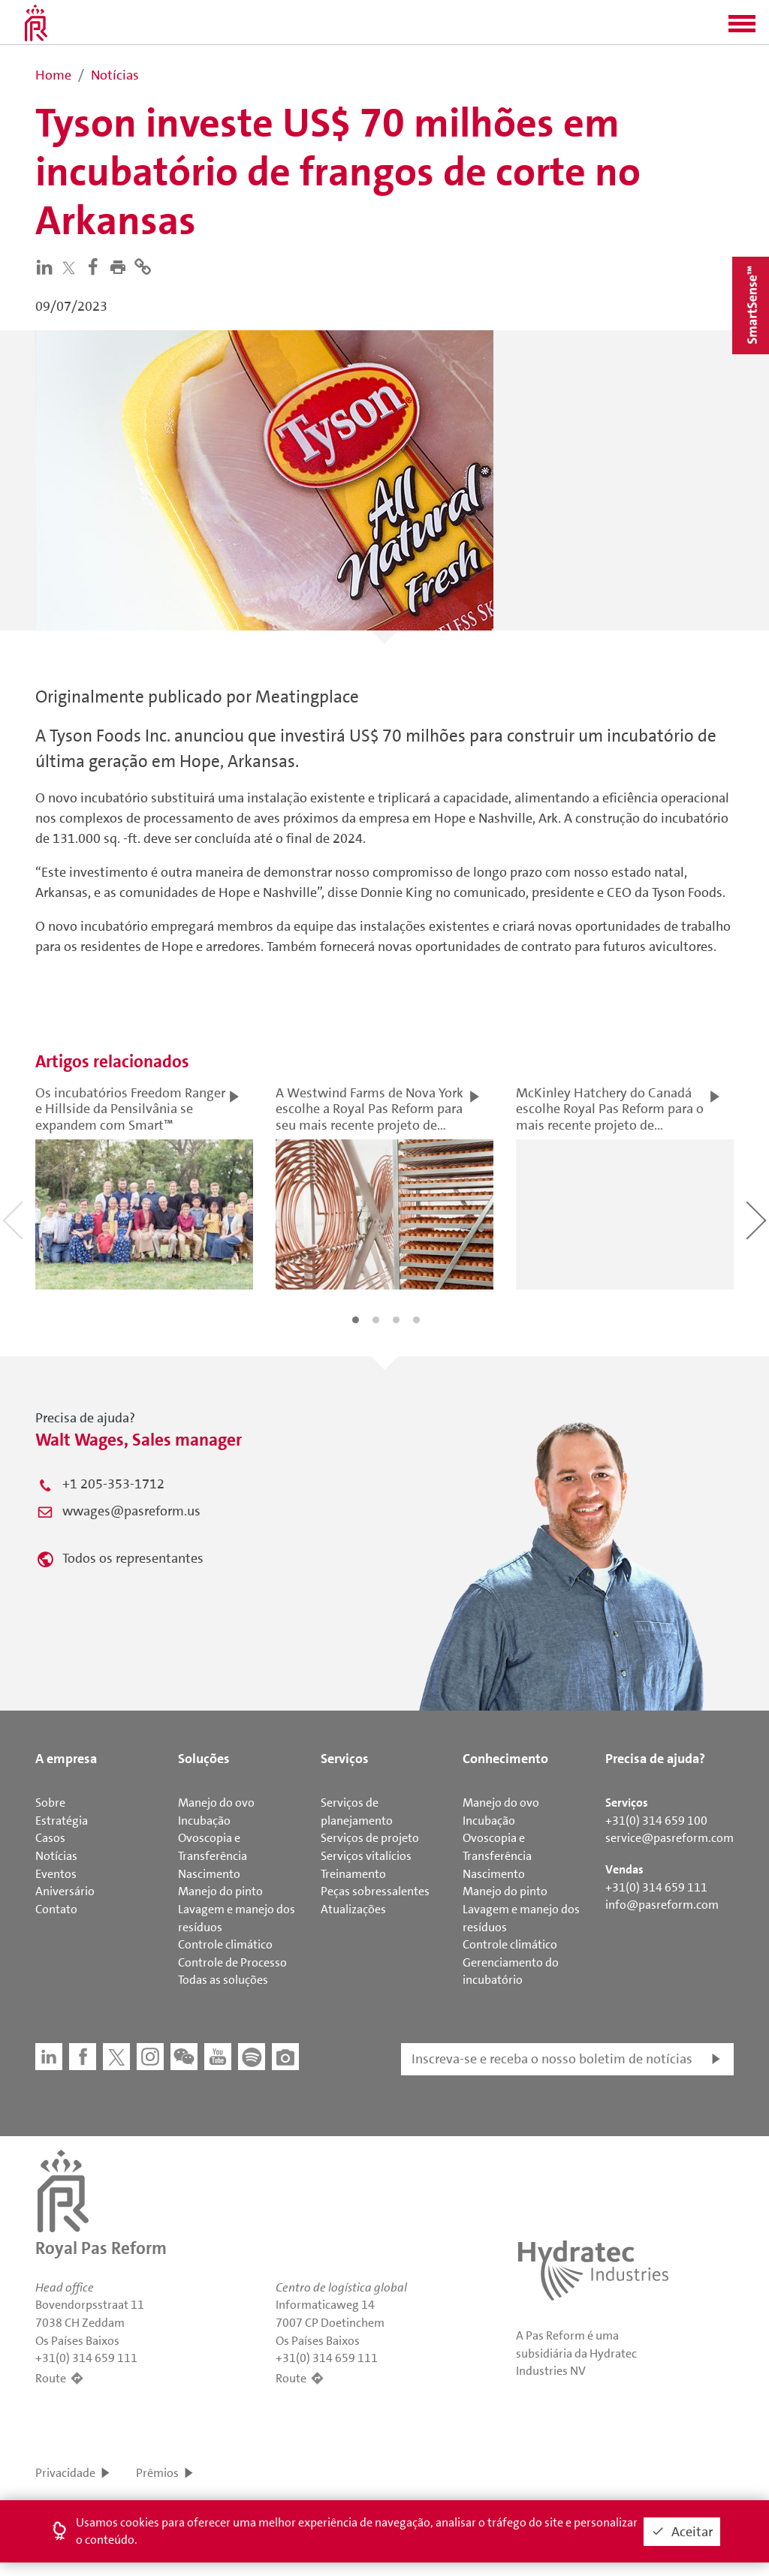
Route (50, 2378)
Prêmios (157, 2473)
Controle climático (225, 1944)
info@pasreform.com (662, 1904)
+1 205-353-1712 (113, 1484)
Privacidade (65, 2473)
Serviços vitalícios (366, 1856)
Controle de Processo (232, 1962)
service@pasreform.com (669, 1838)
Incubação (204, 1820)
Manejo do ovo (216, 1802)
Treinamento (353, 1874)
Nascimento (209, 1874)
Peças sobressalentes (375, 1891)
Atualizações (353, 1909)
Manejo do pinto (220, 1891)
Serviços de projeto (370, 1838)
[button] (741, 28)
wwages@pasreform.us (131, 1511)
